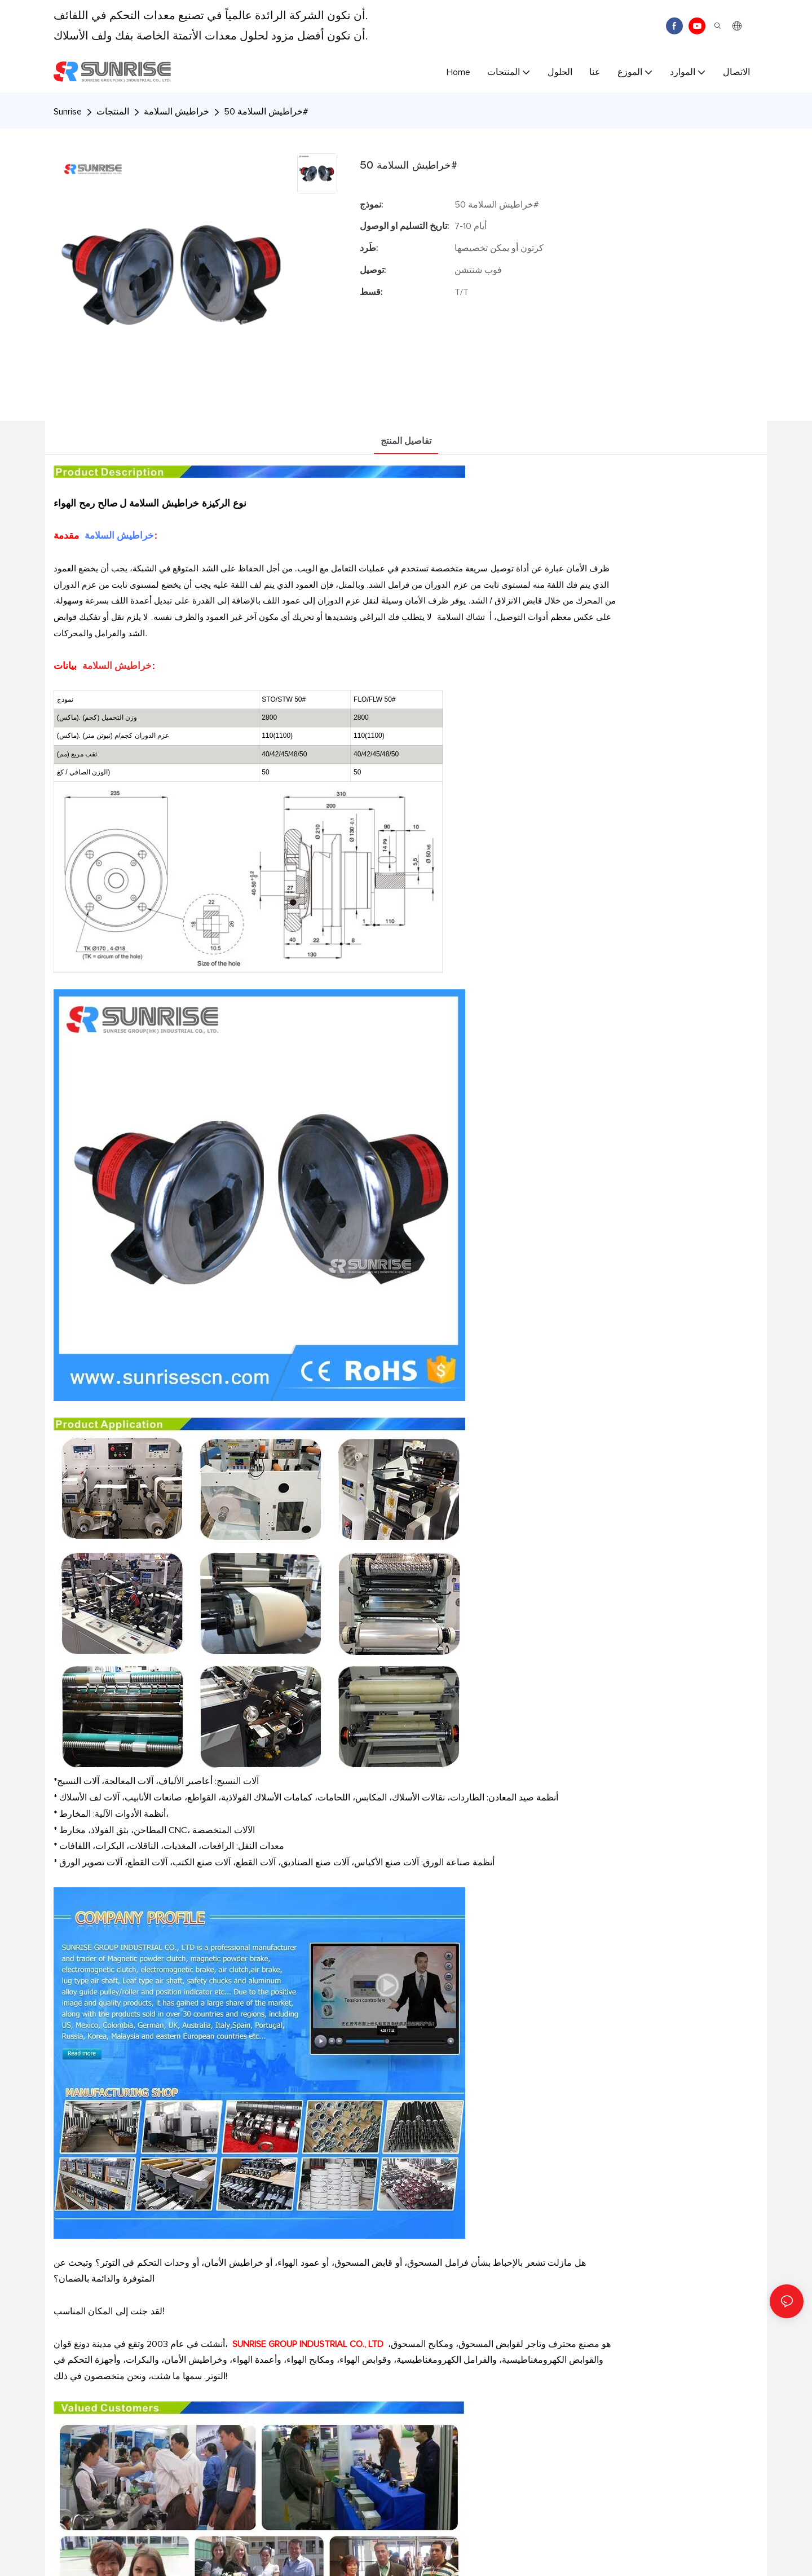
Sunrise (68, 111)
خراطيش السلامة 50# (266, 111)
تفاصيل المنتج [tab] (406, 441)
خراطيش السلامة (176, 111)
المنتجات (112, 111)
